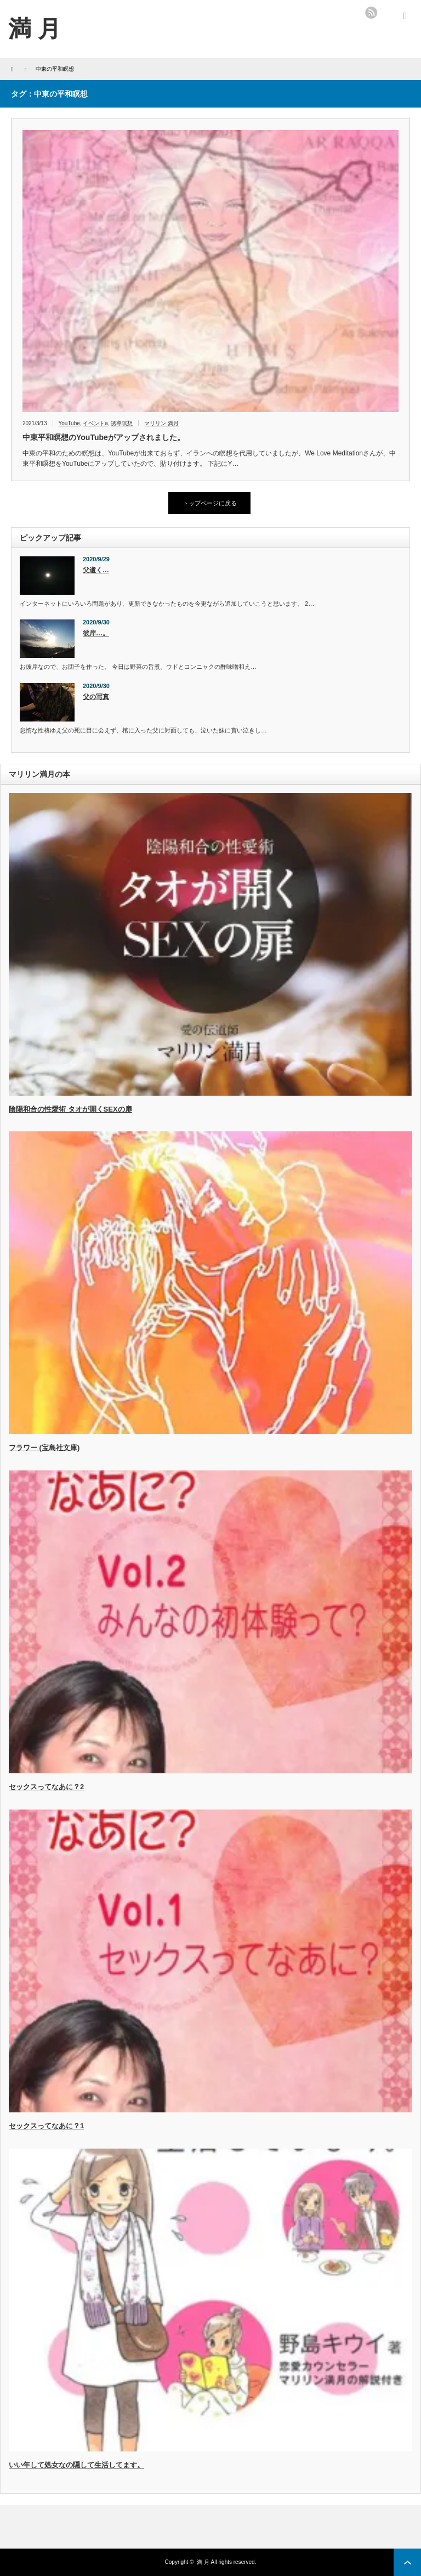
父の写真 (96, 697)
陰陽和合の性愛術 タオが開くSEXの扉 (70, 1109)
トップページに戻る (210, 503)
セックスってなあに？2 (46, 1787)
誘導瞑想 (122, 423)
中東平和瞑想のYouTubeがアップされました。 (103, 437)
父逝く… (96, 570)
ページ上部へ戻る (407, 2562)
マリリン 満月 (161, 423)
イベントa (95, 423)
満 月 (203, 2562)
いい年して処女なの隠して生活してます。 (76, 2465)
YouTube (69, 423)
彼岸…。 (96, 633)
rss (371, 13)
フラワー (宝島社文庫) (44, 1448)
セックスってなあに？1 (46, 2126)
